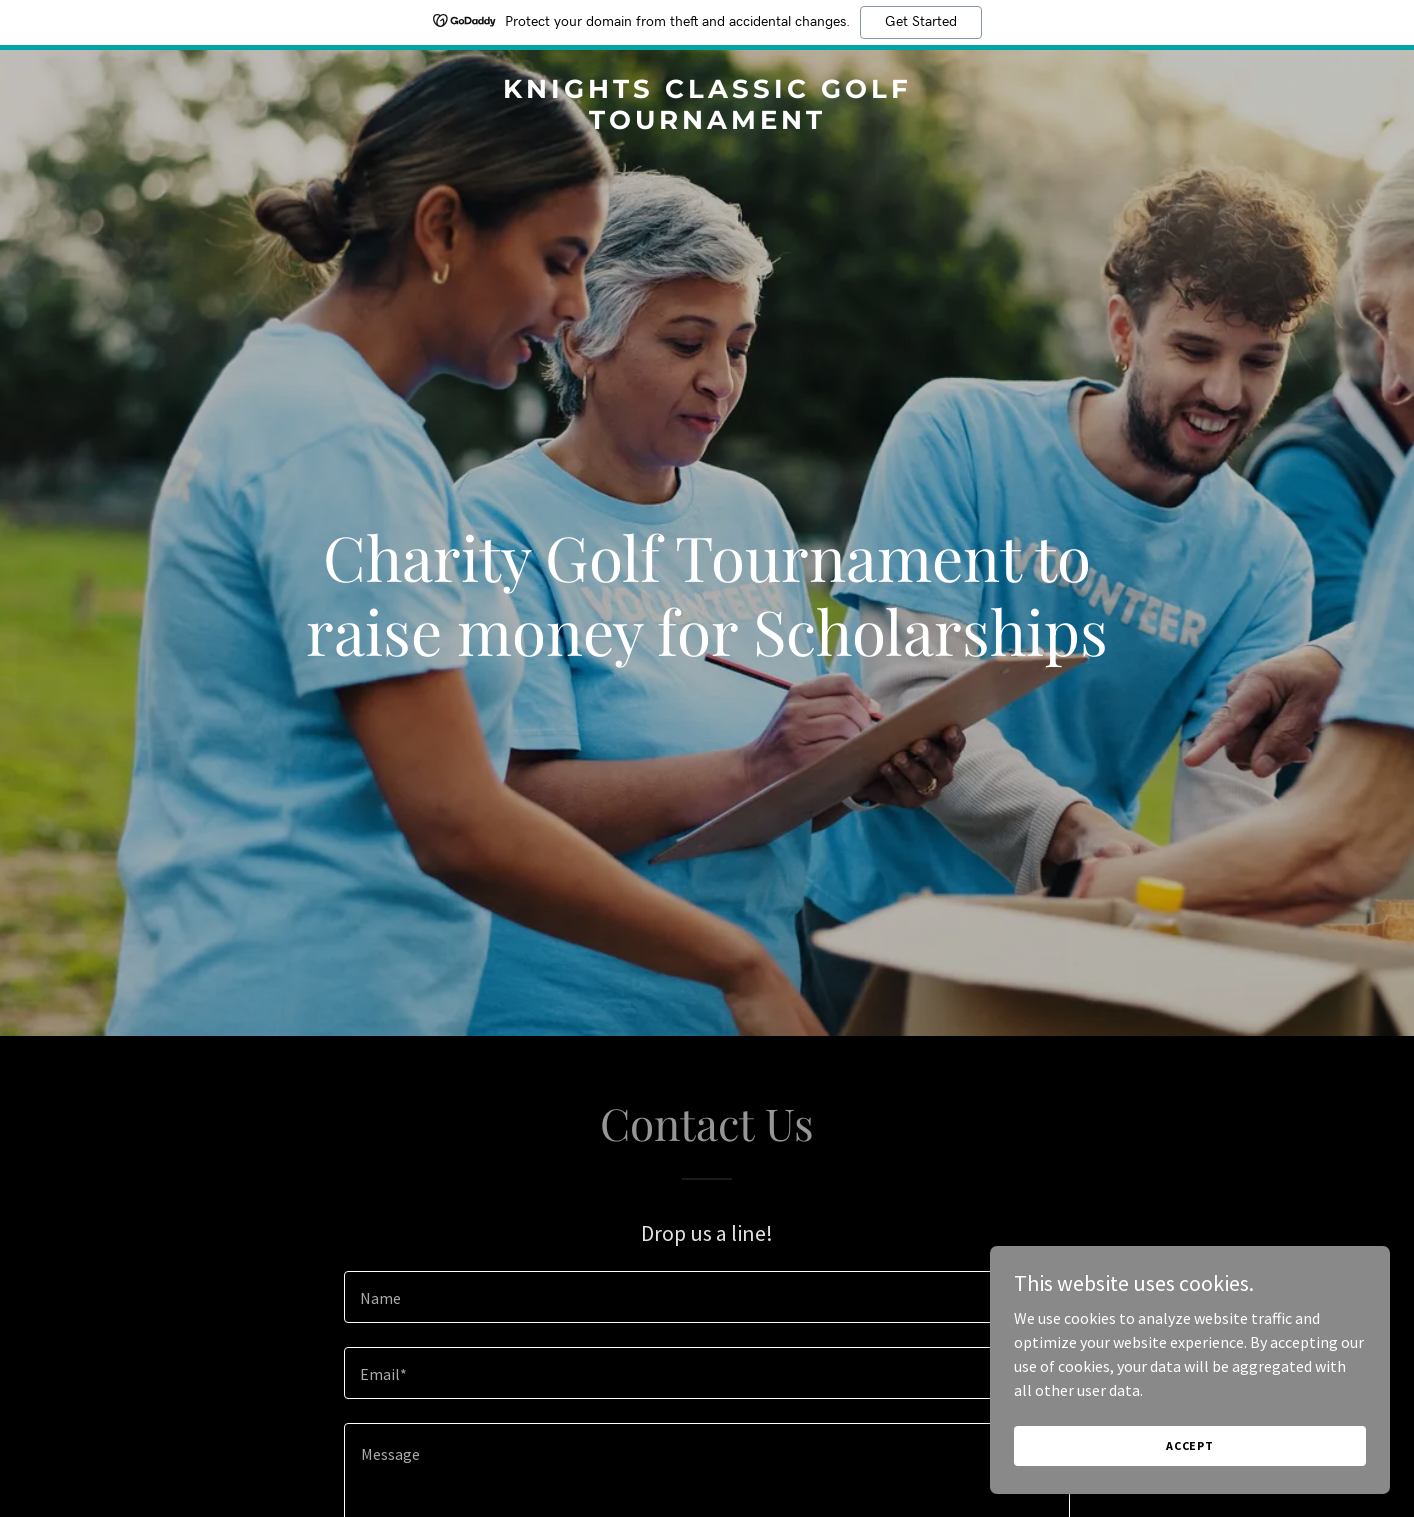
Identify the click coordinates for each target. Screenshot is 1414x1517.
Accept (1190, 1445)
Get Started (921, 22)
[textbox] (706, 1297)
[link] (707, 123)
